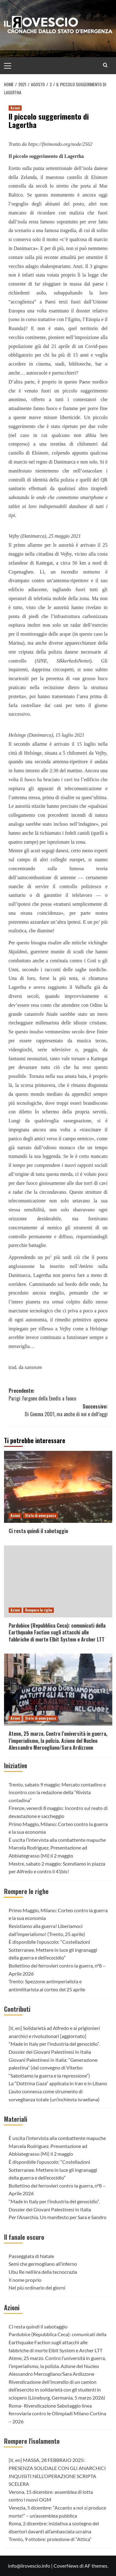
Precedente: (58, 1395)
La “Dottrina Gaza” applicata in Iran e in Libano (58, 2083)
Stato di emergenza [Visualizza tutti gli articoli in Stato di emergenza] (40, 1515)
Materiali (15, 2119)
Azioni (11, 2307)
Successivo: (58, 1410)
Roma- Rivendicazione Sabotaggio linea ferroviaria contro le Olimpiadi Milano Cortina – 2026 (57, 2413)
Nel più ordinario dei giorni (37, 2287)
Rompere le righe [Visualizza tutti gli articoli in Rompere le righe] (38, 1610)
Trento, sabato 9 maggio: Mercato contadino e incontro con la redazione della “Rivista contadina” (57, 1792)
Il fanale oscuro (24, 2237)
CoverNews (66, 2566)
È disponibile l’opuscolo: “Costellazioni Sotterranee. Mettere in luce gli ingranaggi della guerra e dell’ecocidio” (53, 1949)
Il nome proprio (25, 2280)
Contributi (17, 2009)
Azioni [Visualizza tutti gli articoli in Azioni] (15, 107)
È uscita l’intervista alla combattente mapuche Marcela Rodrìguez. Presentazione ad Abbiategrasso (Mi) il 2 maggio (57, 1847)
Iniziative (15, 1765)
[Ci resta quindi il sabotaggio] (58, 1487)
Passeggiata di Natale (31, 2256)
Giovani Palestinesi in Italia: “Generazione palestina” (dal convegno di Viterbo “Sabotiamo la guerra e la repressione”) (53, 2067)
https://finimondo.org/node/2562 (60, 144)
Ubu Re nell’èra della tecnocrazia (43, 2272)
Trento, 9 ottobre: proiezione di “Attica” (50, 2539)
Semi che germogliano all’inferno (43, 2264)
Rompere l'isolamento (32, 2441)
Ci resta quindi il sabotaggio (38, 1531)
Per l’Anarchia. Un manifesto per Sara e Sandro (57, 2217)
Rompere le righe (26, 1891)
